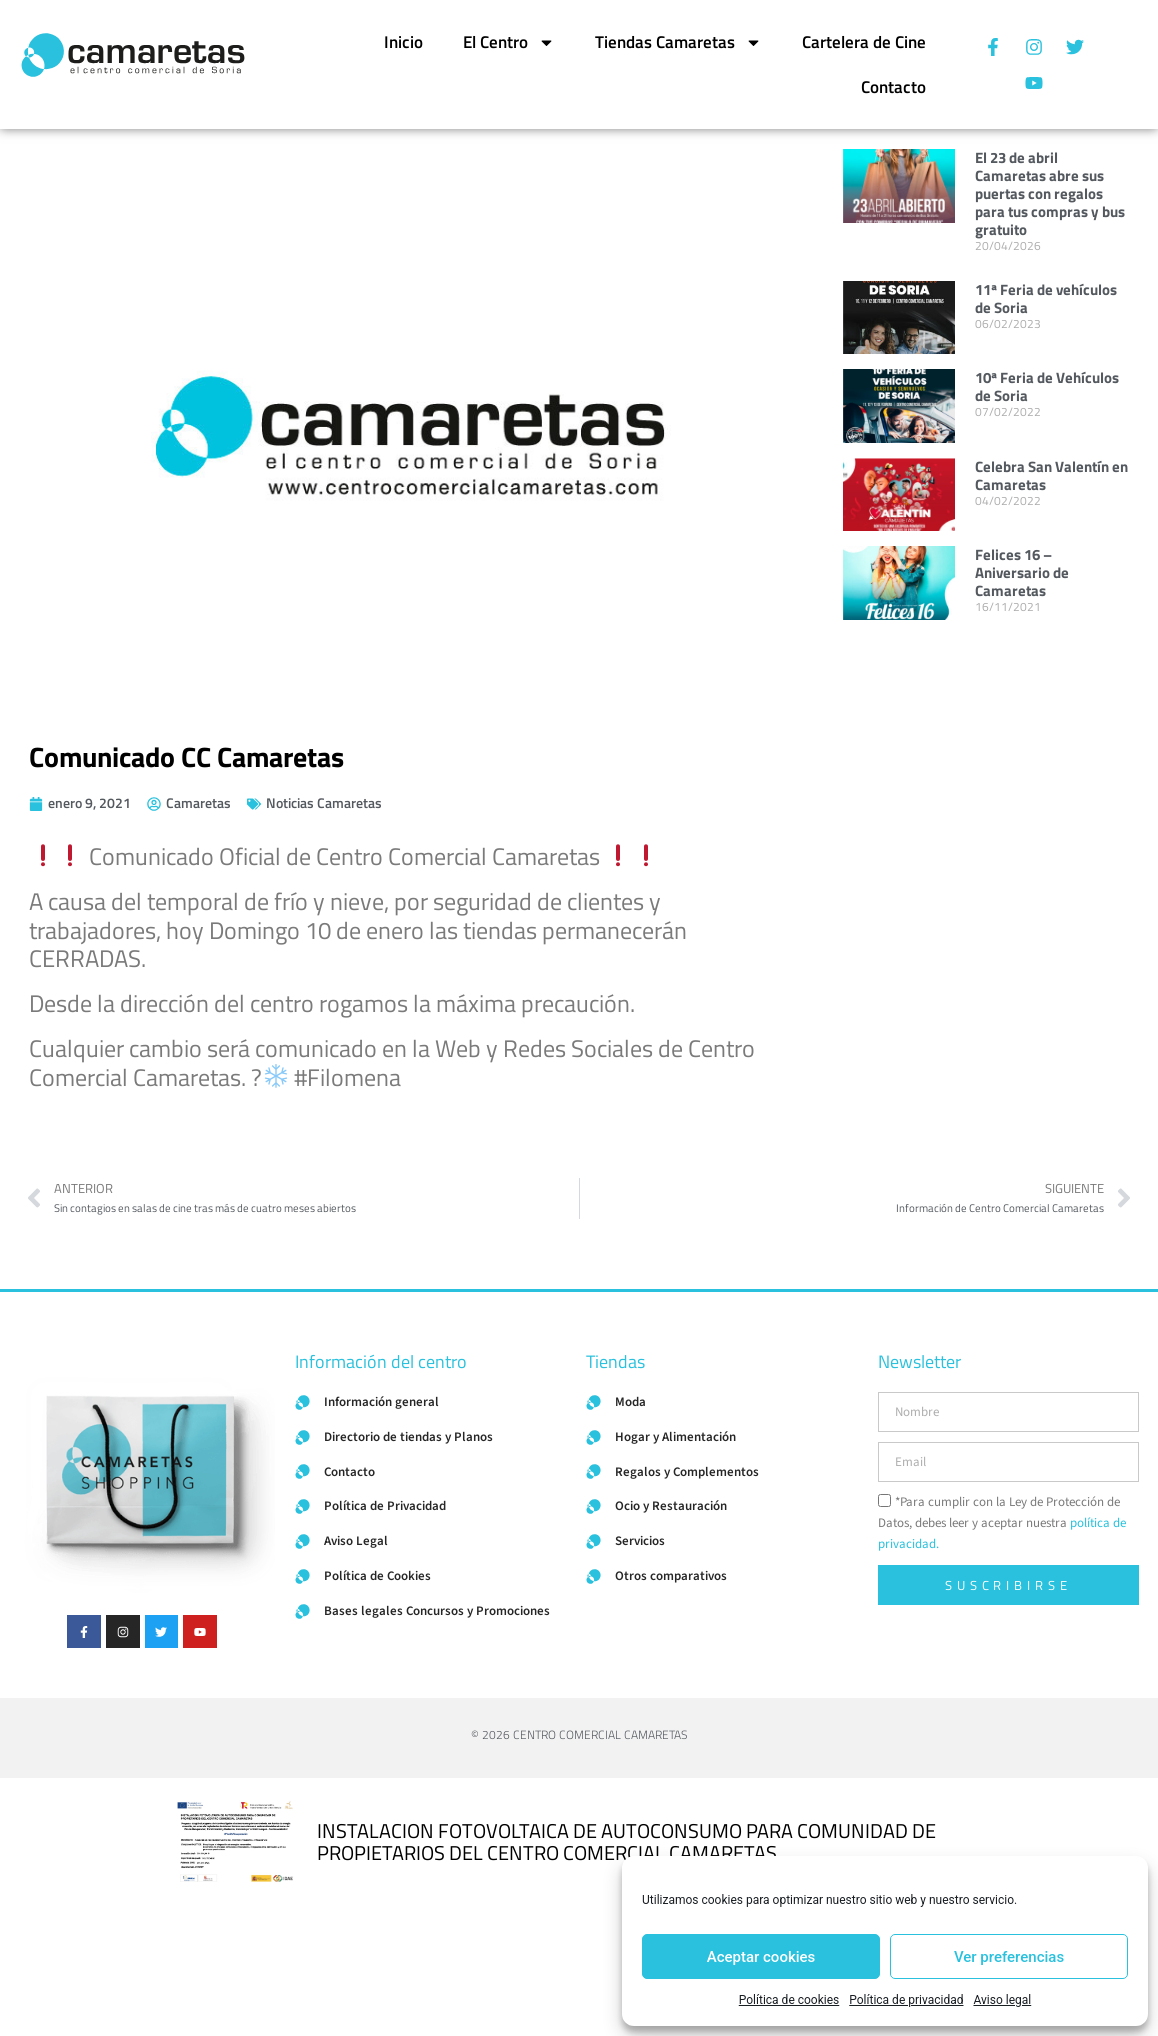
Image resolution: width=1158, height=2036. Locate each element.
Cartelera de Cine (864, 42)
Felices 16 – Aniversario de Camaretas (1022, 572)
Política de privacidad (906, 2000)
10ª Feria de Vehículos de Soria (1047, 386)
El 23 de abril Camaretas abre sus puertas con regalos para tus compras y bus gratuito (1050, 193)
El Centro (509, 42)
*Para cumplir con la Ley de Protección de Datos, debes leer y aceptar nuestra (1002, 1523)
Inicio (403, 42)
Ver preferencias (1009, 1957)
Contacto (893, 87)
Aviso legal (1002, 2000)
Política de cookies (789, 2000)
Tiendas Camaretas (678, 42)
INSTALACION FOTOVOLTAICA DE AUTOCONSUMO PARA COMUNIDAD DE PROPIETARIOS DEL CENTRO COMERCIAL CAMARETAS (626, 1841)
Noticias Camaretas (324, 802)
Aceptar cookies (761, 1957)
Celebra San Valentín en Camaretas (1051, 475)
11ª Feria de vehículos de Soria (1046, 298)
